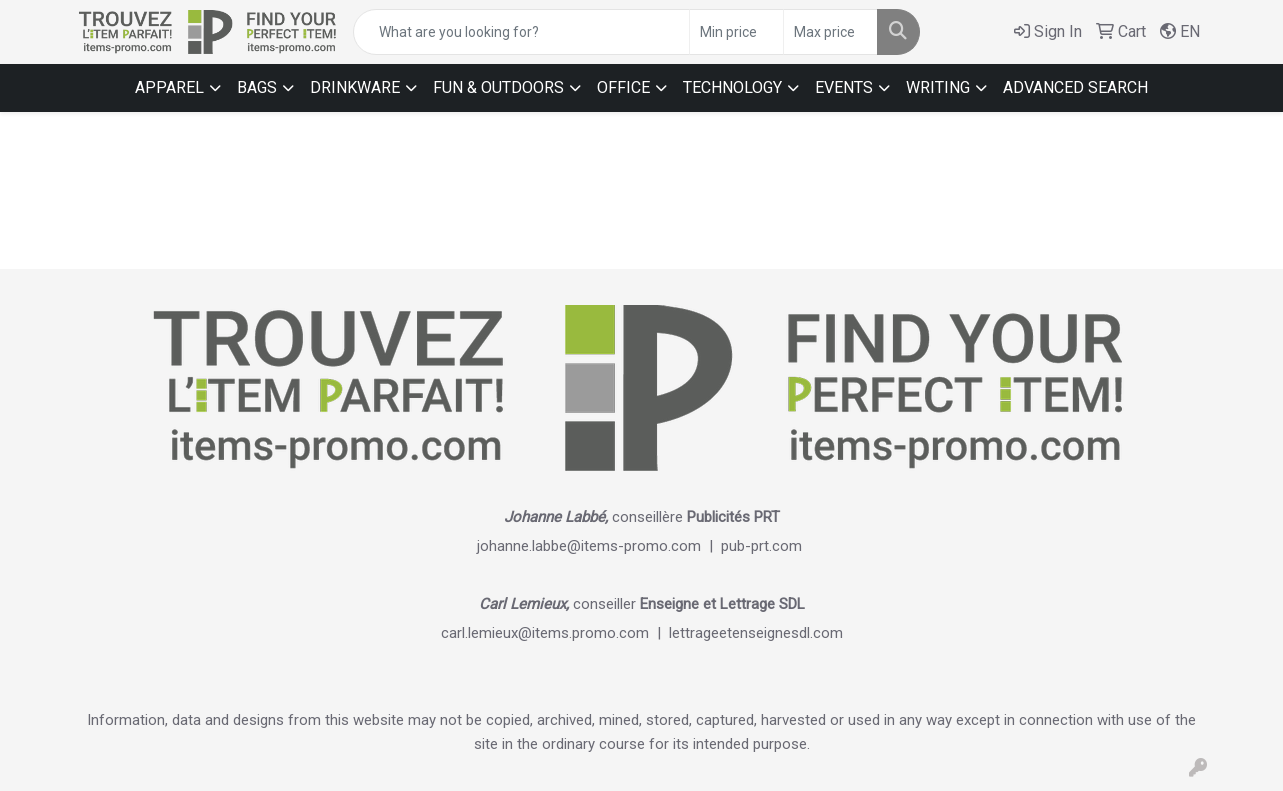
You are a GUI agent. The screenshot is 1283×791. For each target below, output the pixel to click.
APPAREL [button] (169, 87)
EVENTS (844, 87)
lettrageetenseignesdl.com (756, 633)
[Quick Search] (521, 32)
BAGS (257, 87)
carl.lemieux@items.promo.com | (555, 633)
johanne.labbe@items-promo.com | (599, 546)
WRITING (938, 87)
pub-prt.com (761, 546)
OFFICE (623, 87)
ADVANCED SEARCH (1075, 87)
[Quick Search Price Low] (736, 32)
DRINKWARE (355, 87)
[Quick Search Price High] (830, 32)
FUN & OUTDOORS (498, 87)
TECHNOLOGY (732, 87)
